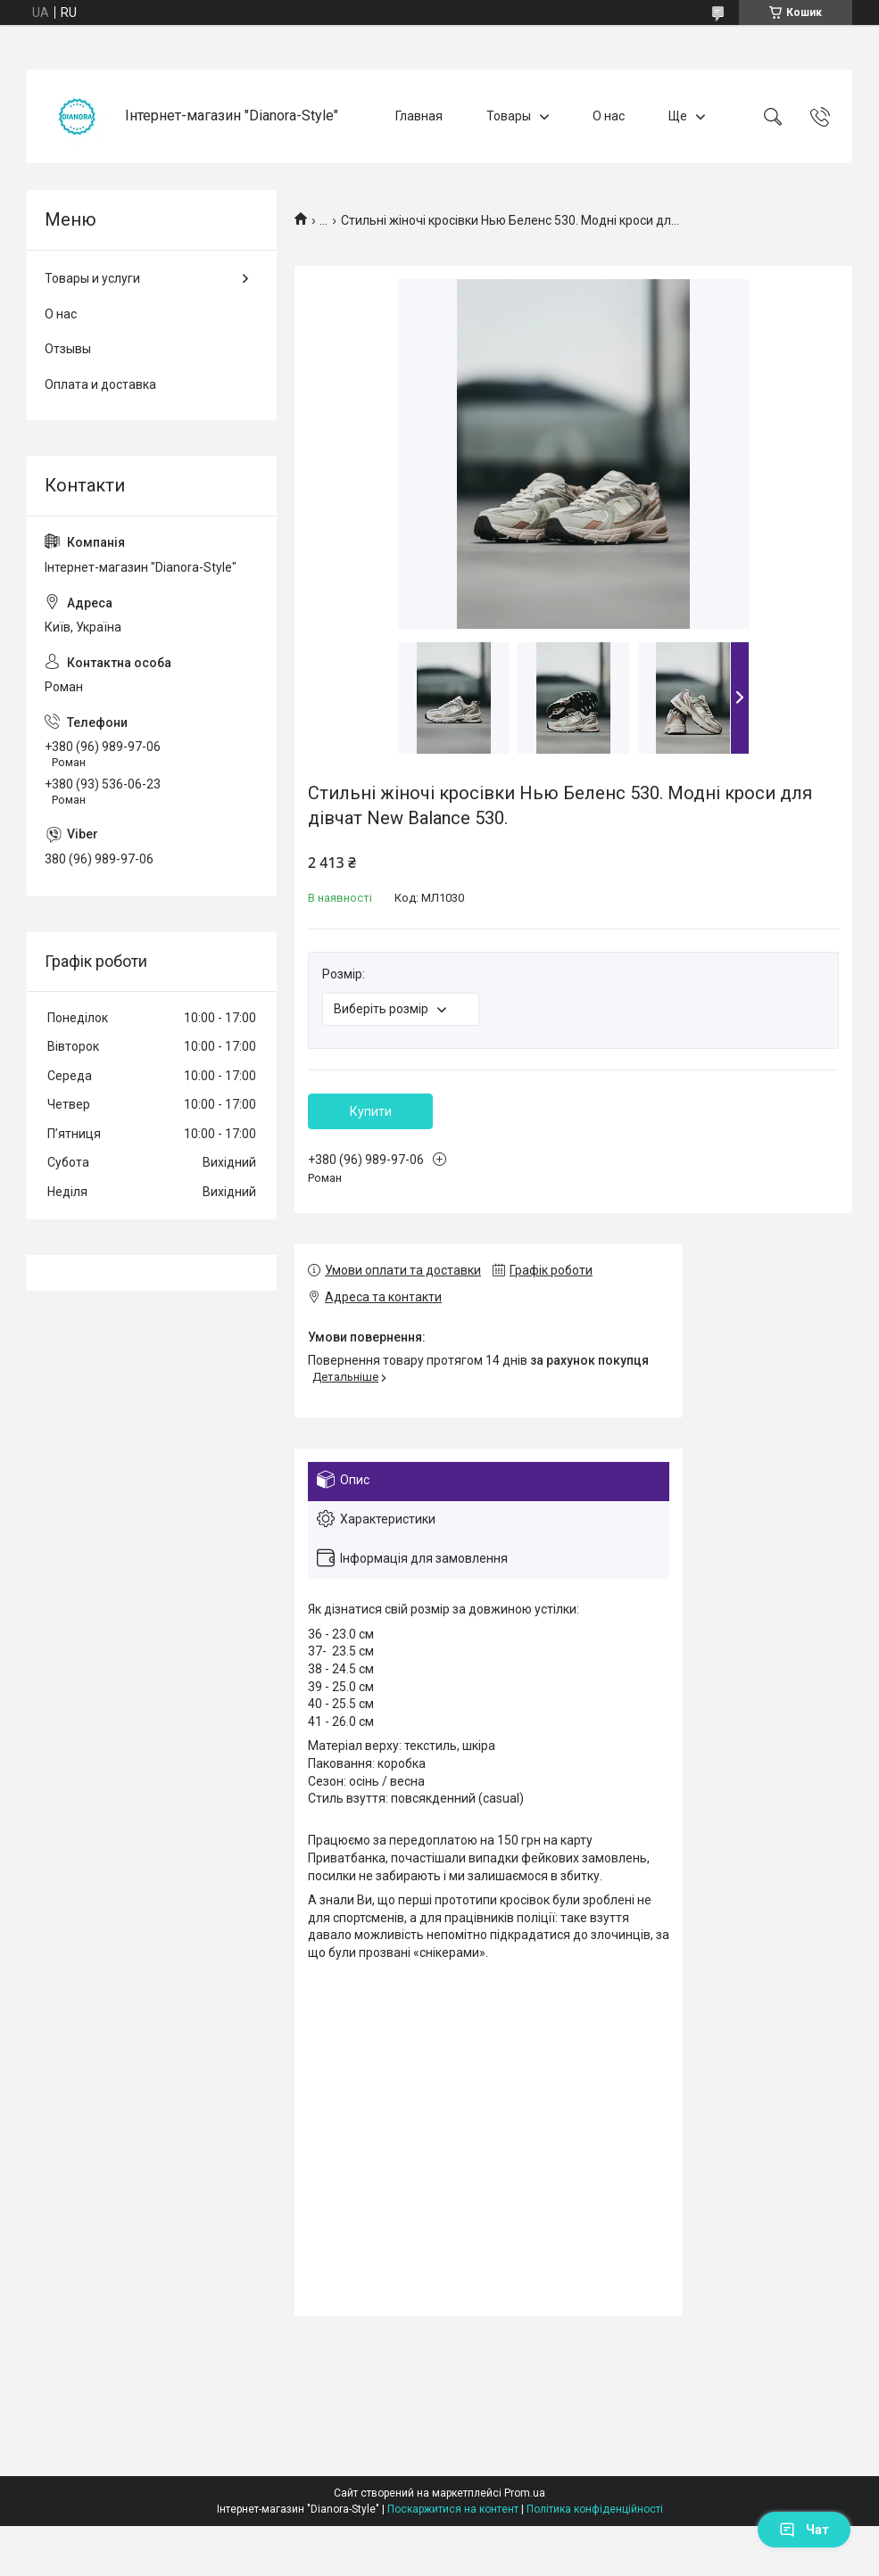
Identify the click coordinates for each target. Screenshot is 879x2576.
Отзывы (68, 349)
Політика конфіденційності (595, 2509)
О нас (609, 116)
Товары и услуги (92, 278)
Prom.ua (524, 2493)
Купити (371, 1111)
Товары (508, 116)
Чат (804, 2530)
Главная (419, 116)
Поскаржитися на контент (452, 2509)
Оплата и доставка (100, 384)
